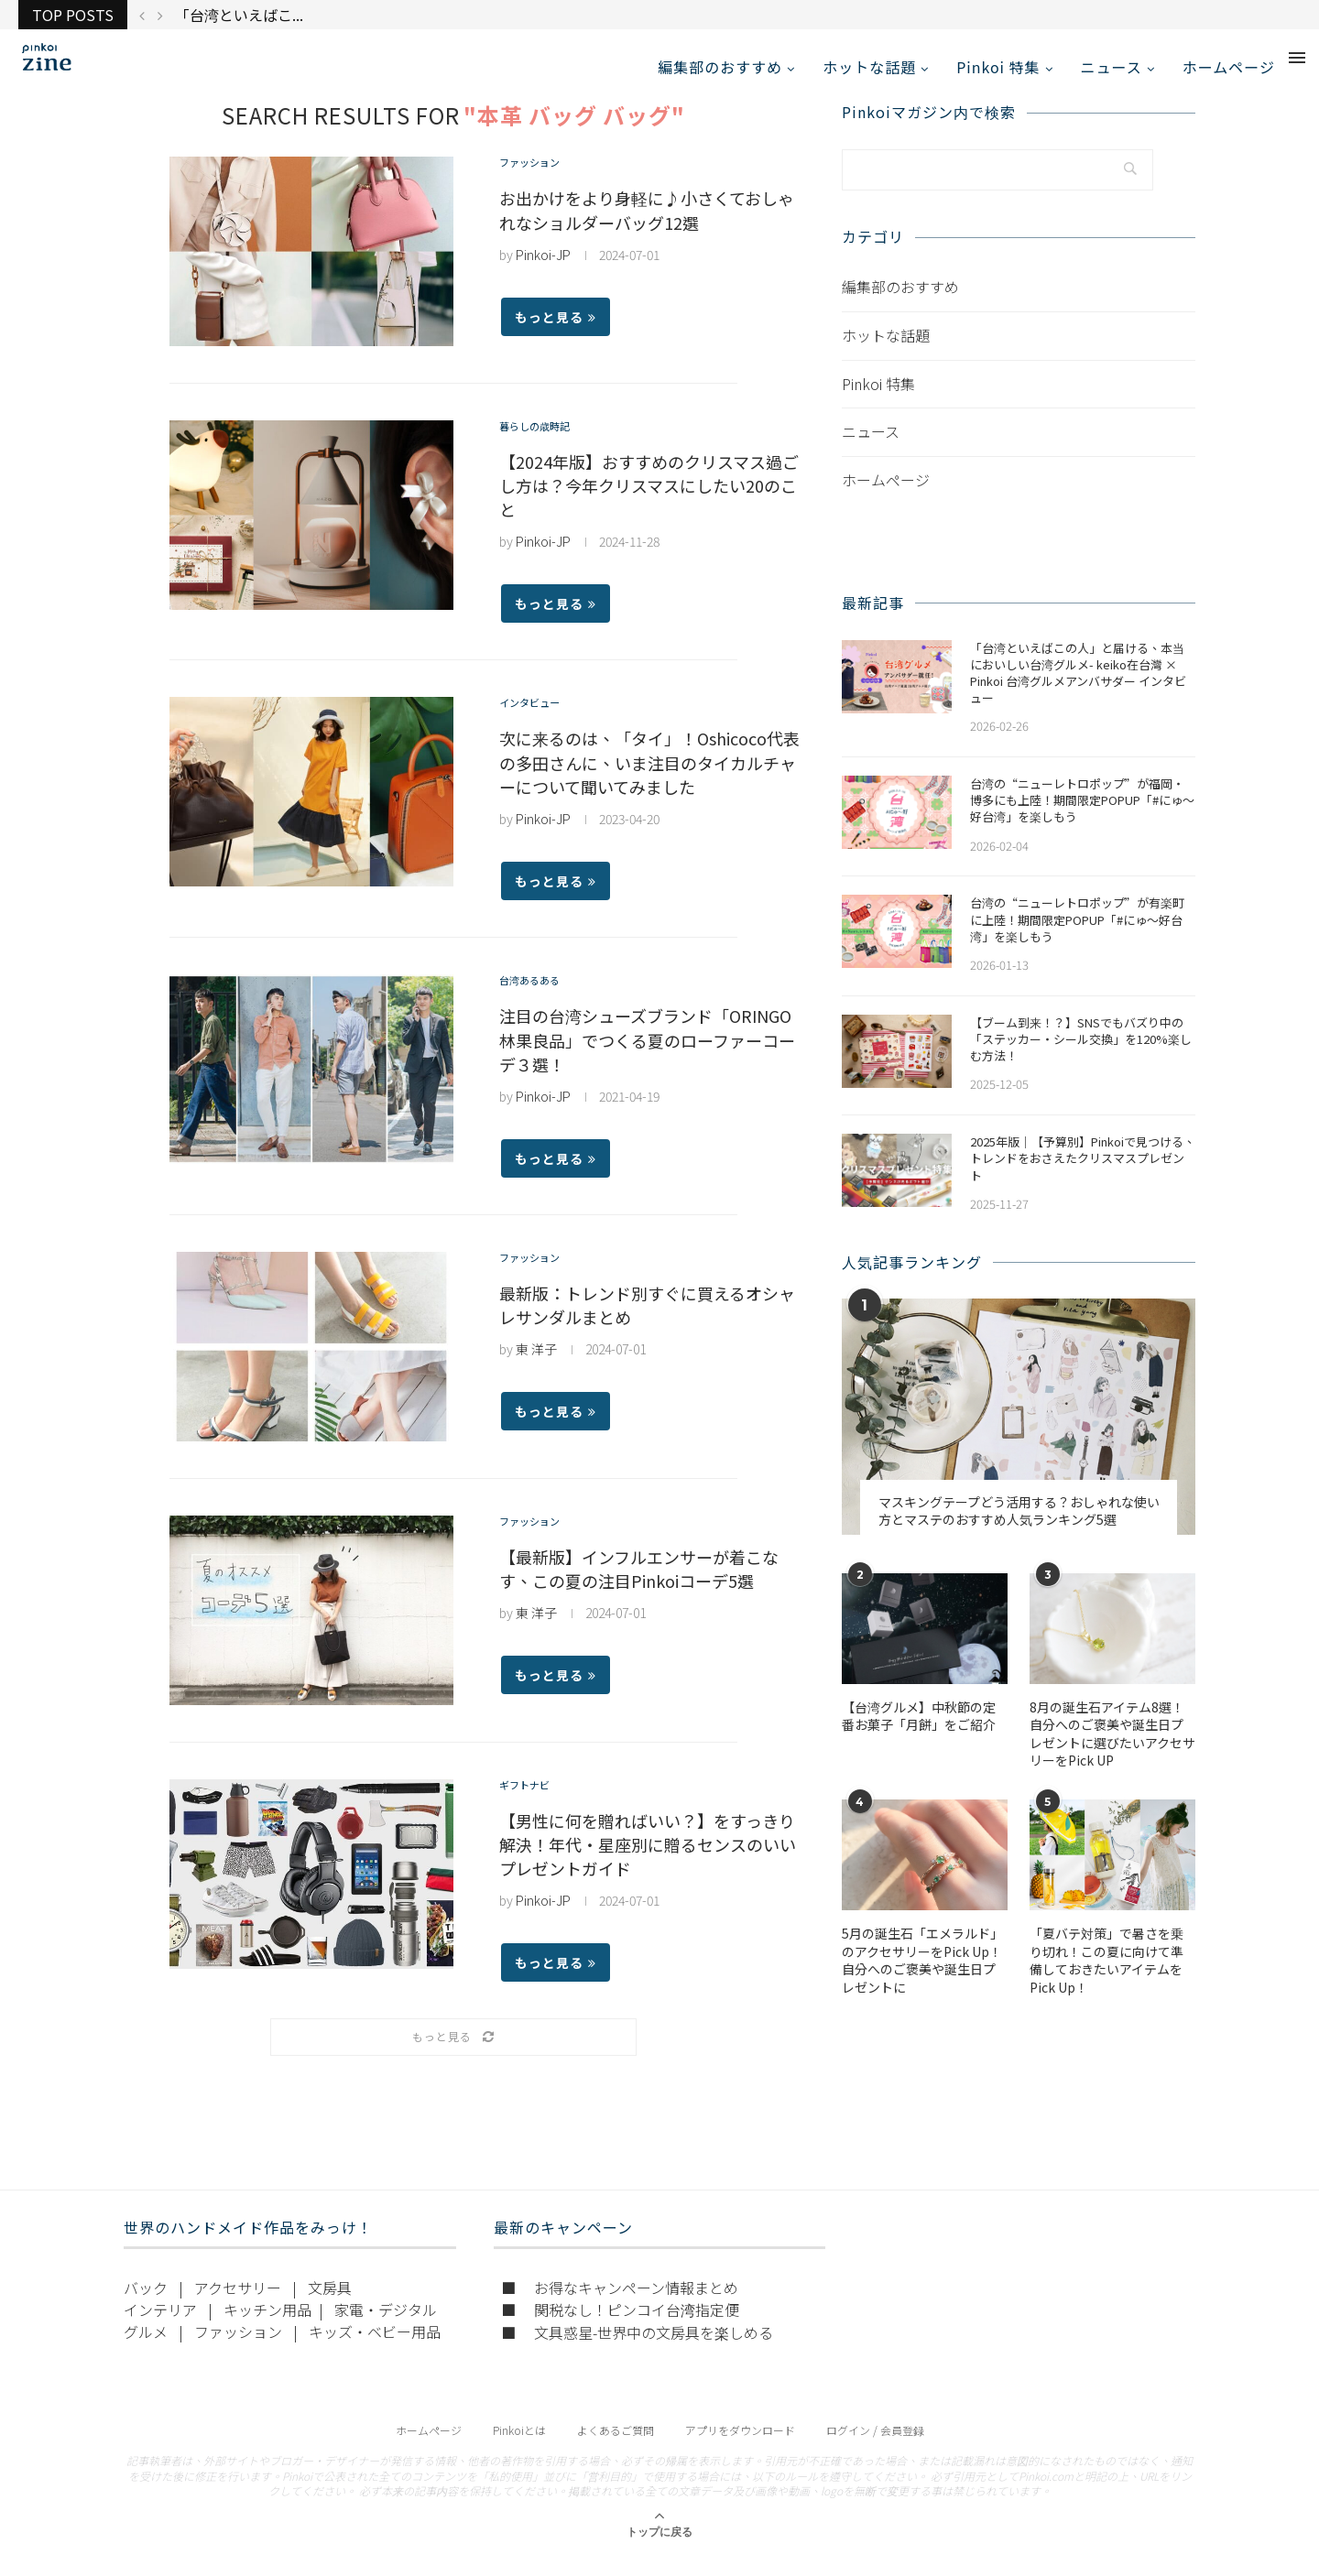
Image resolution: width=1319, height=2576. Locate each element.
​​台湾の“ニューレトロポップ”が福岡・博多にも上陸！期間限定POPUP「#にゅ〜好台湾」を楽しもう (1082, 820)
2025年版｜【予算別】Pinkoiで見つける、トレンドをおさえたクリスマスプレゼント (1082, 1178)
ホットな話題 (869, 67)
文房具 (330, 2307)
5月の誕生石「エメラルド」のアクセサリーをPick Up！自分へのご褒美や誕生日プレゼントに (922, 1980)
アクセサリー (237, 2307)
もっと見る (555, 337)
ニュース (1111, 67)
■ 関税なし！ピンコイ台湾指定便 (620, 2329)
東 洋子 (536, 1369)
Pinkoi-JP (543, 275)
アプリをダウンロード (740, 2449)
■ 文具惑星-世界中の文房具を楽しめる (637, 2352)
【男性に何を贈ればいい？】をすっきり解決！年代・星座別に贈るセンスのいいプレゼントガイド (647, 1864)
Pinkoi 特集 (998, 67)
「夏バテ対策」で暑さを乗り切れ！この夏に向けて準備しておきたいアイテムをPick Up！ (1106, 1980)
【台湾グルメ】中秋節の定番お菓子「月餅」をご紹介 (919, 1736)
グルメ (146, 2351)
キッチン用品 (267, 2329)
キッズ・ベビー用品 (375, 2351)
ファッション (537, 184)
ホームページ (1229, 67)
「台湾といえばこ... (239, 15)
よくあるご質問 (615, 2449)
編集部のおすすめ (720, 67)
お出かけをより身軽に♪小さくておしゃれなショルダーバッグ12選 (646, 230)
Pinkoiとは (519, 2449)
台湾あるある (537, 1002)
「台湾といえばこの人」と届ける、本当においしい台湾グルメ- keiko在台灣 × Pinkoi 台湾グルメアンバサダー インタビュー (1078, 692)
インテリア (160, 2329)
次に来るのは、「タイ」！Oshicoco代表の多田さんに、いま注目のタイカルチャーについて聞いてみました (649, 782)
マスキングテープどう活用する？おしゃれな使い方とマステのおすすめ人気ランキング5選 (1019, 1531)
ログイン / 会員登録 (875, 2449)
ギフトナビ (531, 1807)
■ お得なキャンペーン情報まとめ (619, 2307)
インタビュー (537, 725)
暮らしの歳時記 (544, 448)
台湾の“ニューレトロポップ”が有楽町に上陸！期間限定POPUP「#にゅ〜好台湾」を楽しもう (1077, 939)
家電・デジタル (385, 2329)
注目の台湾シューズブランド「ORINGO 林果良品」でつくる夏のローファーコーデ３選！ (647, 1060)
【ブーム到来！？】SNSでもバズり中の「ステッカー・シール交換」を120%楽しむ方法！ (1081, 1058)
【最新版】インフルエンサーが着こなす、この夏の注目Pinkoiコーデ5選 (639, 1589)
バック (146, 2307)
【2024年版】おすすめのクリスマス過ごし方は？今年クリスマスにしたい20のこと (649, 505)
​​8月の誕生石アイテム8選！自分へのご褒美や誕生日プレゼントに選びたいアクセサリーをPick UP (1112, 1753)
